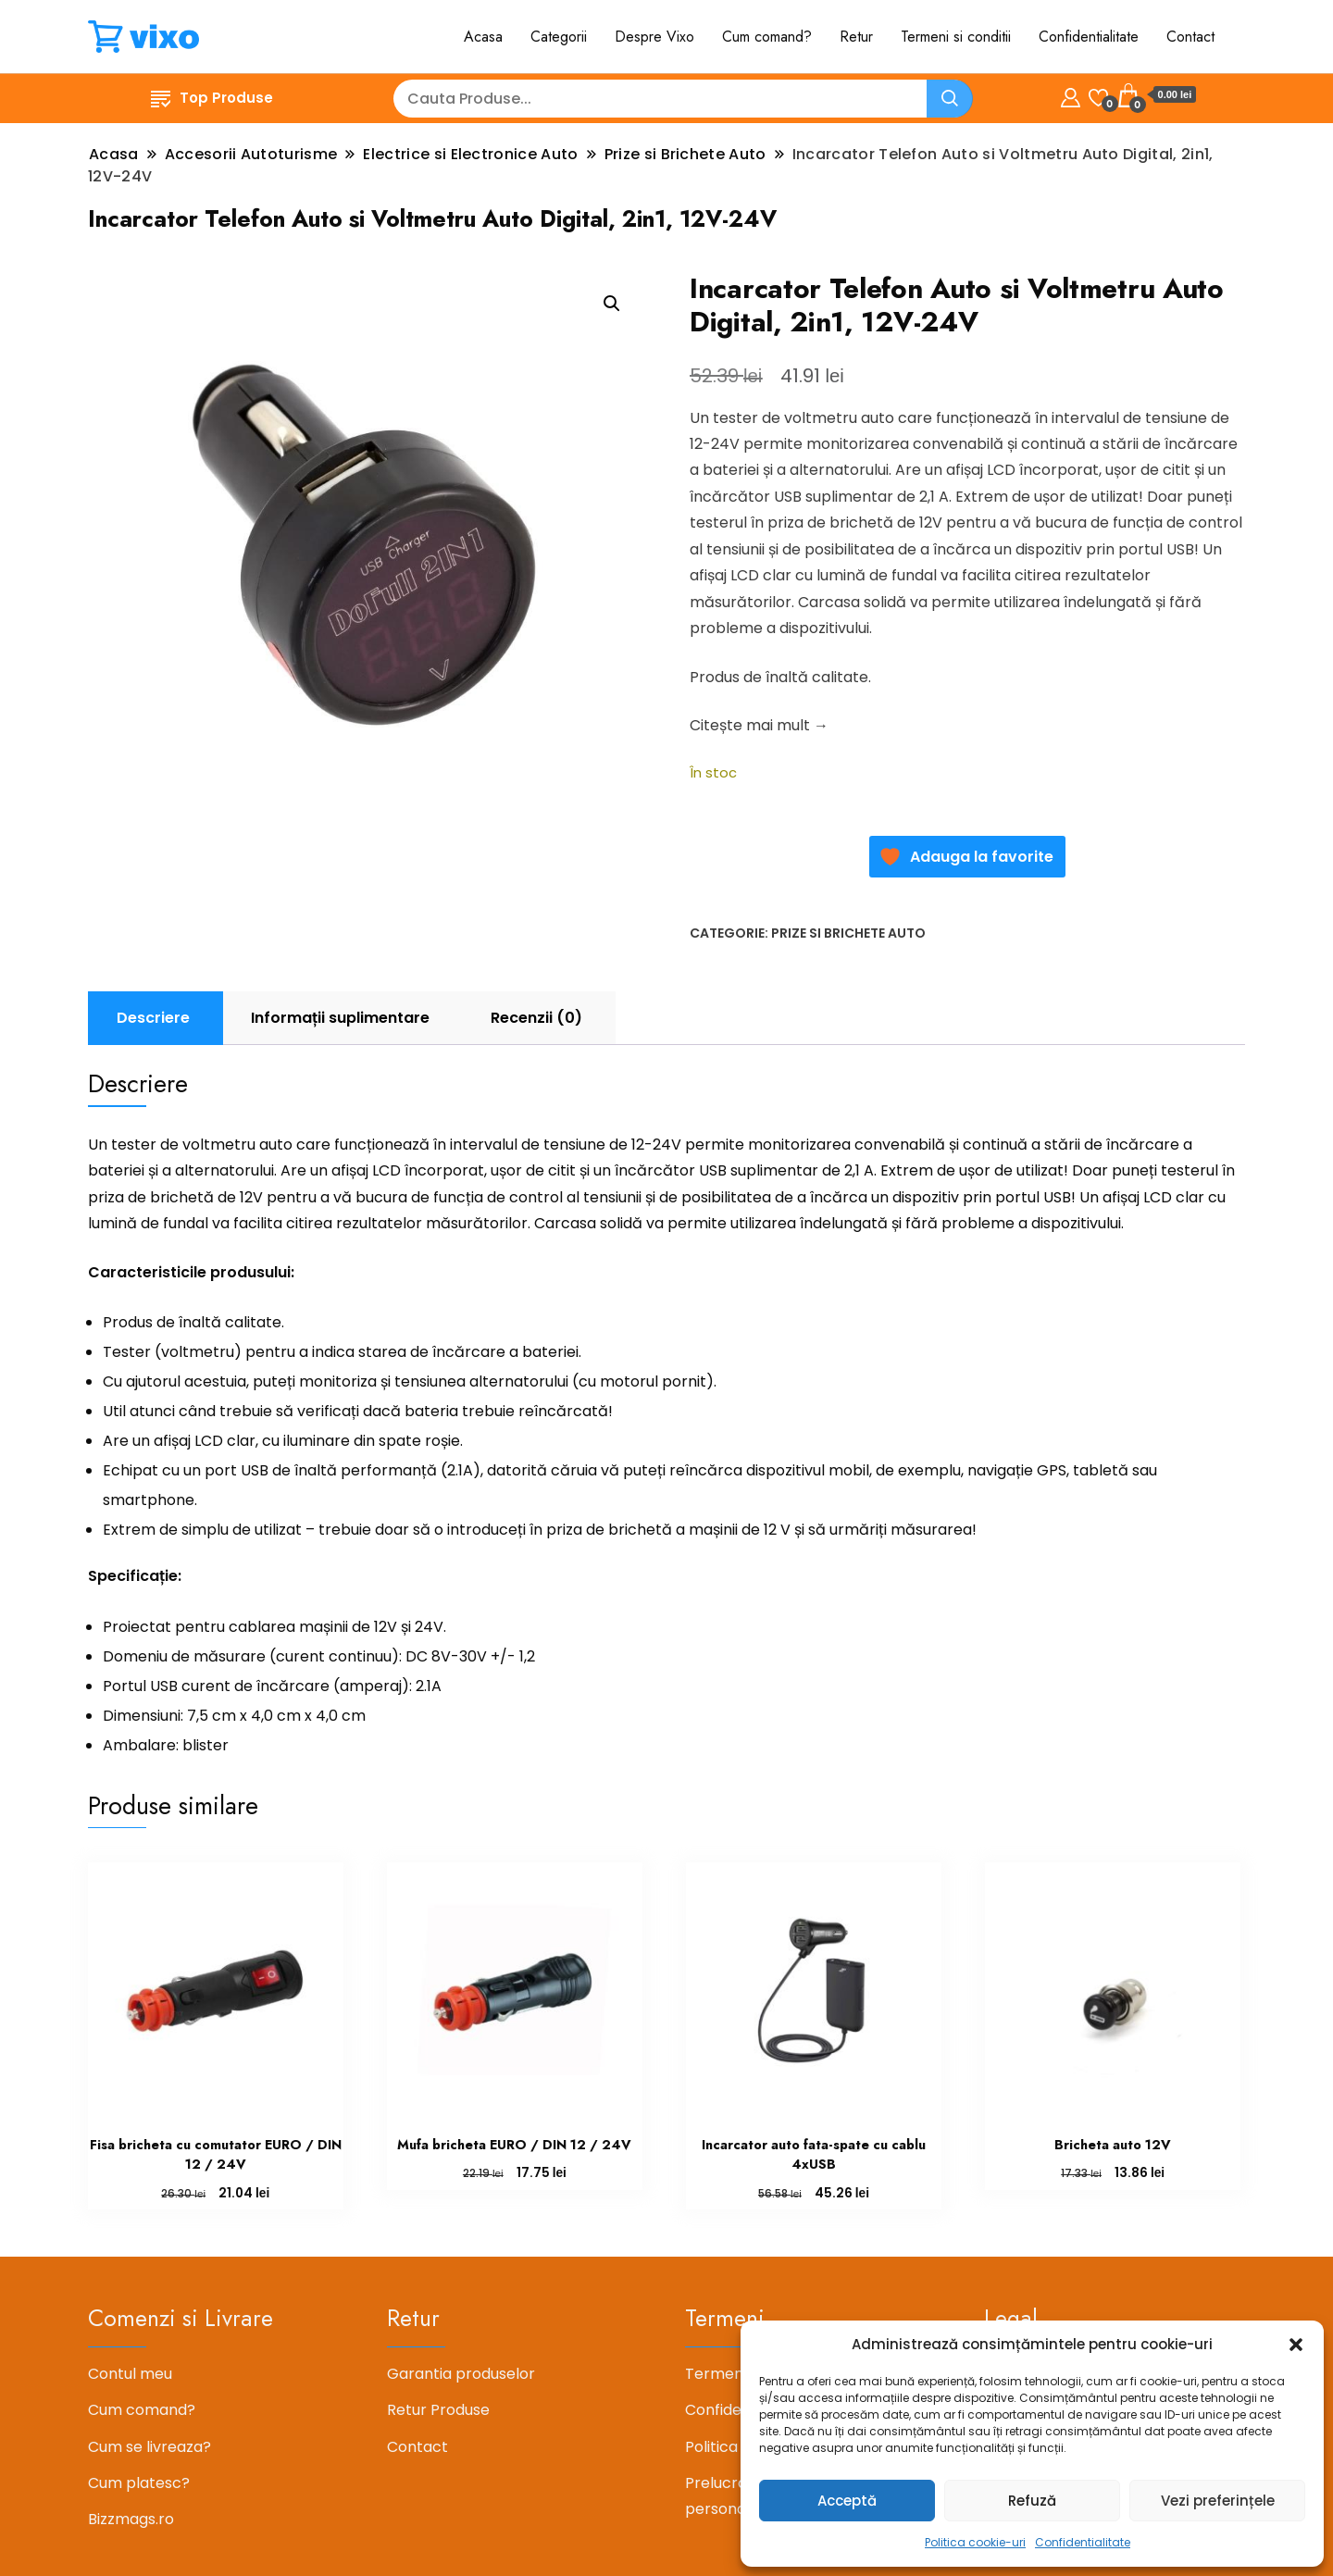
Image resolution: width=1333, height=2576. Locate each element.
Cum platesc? (139, 2483)
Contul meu (130, 2373)
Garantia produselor (461, 2373)
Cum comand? (767, 36)
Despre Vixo (654, 36)
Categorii (558, 36)
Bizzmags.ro (131, 2519)
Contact (1190, 36)
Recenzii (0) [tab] (536, 1017)
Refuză (1032, 2500)
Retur (856, 36)
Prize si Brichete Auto (848, 933)
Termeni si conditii (956, 36)
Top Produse (212, 97)
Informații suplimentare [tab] (340, 1017)
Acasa (483, 36)
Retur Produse (438, 2409)
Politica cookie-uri (975, 2542)
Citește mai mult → (759, 725)
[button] (1296, 2344)
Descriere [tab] (153, 1017)
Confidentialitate (1082, 2542)
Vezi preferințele (1218, 2500)
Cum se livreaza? (149, 2447)
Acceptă (847, 2500)
